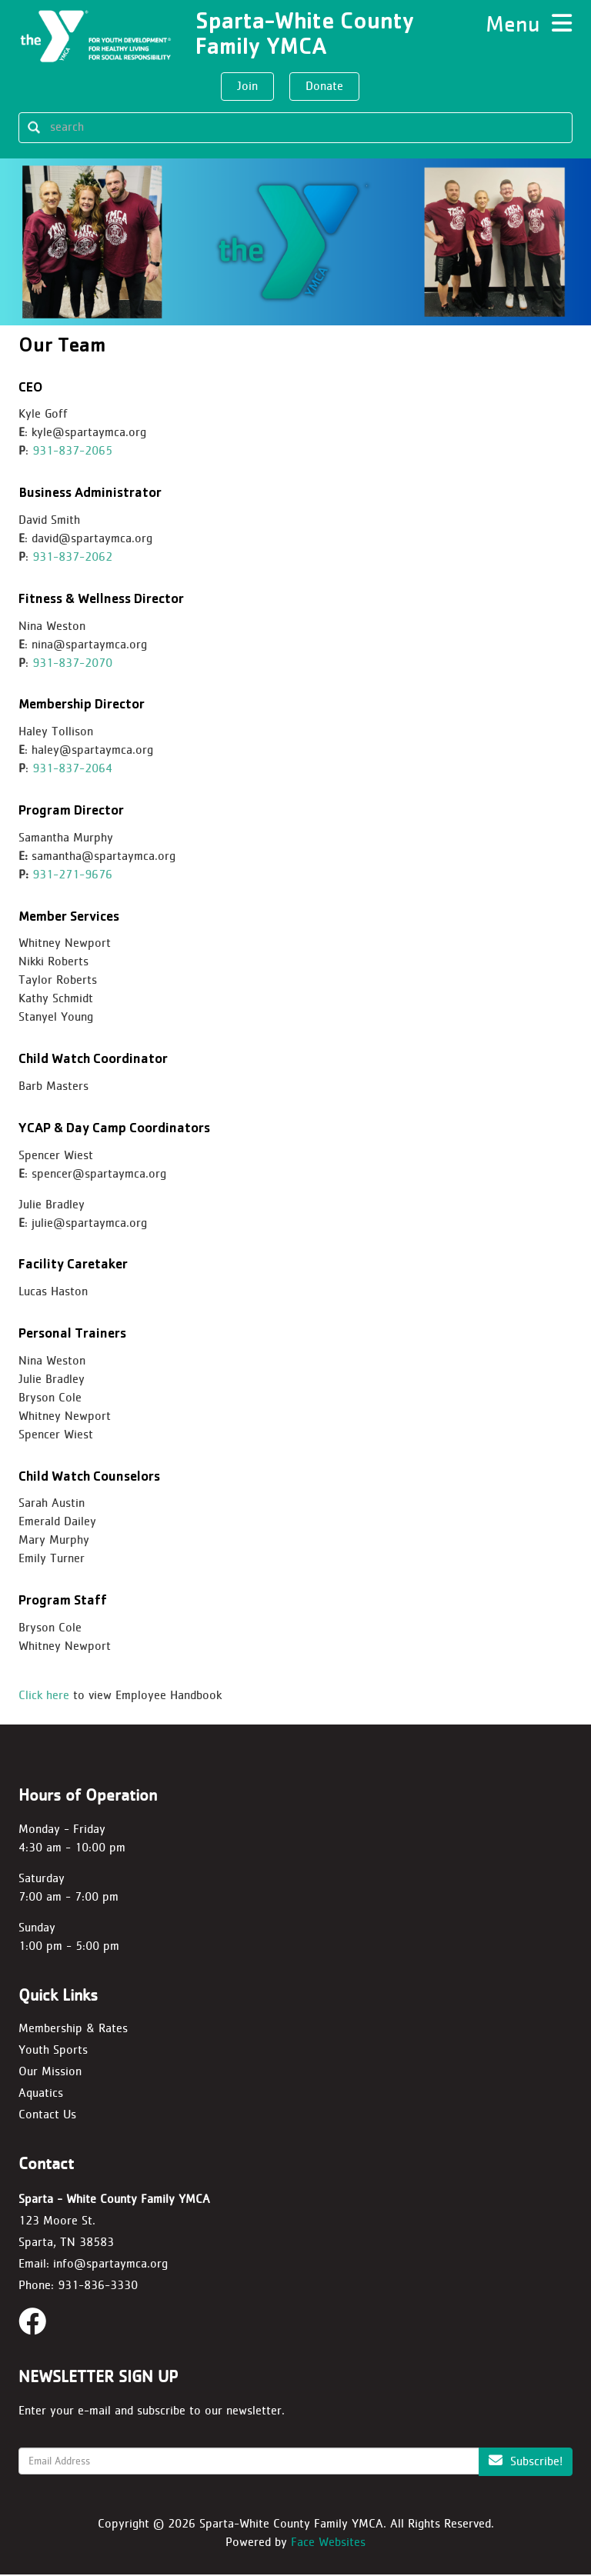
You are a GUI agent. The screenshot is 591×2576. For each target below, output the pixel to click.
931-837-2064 (72, 769)
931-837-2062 (72, 558)
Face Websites (328, 2543)
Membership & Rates (73, 2029)
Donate (324, 85)
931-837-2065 (72, 452)
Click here (43, 1696)
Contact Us (47, 2115)
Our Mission (50, 2072)
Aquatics (40, 2094)
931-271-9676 (72, 875)
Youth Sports (53, 2051)
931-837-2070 (72, 663)
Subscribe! (526, 2462)
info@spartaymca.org (110, 2265)
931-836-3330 (98, 2286)
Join (247, 85)
